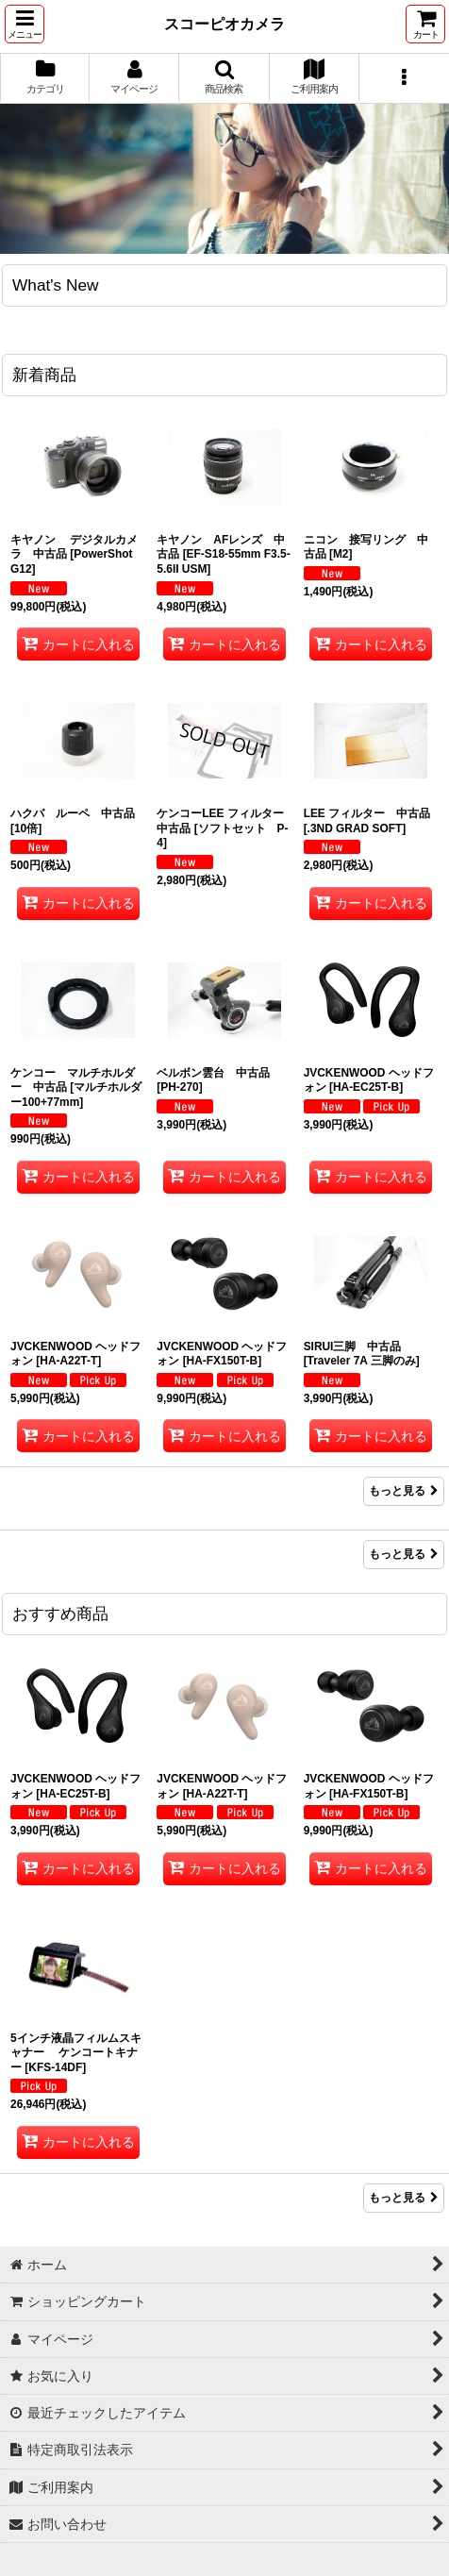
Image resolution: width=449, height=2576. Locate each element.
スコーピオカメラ (224, 23)
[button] (24, 24)
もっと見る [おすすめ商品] (404, 2197)
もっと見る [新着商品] (404, 1490)
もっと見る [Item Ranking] (404, 1554)
